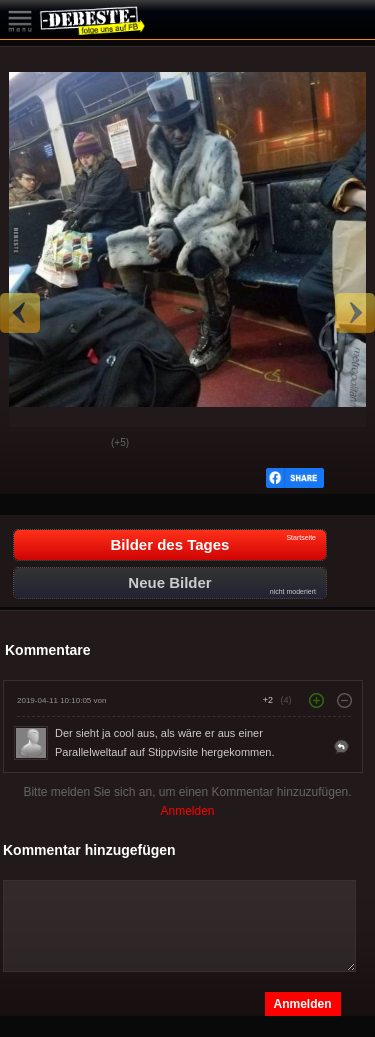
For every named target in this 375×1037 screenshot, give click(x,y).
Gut (31, 444)
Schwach (81, 444)
